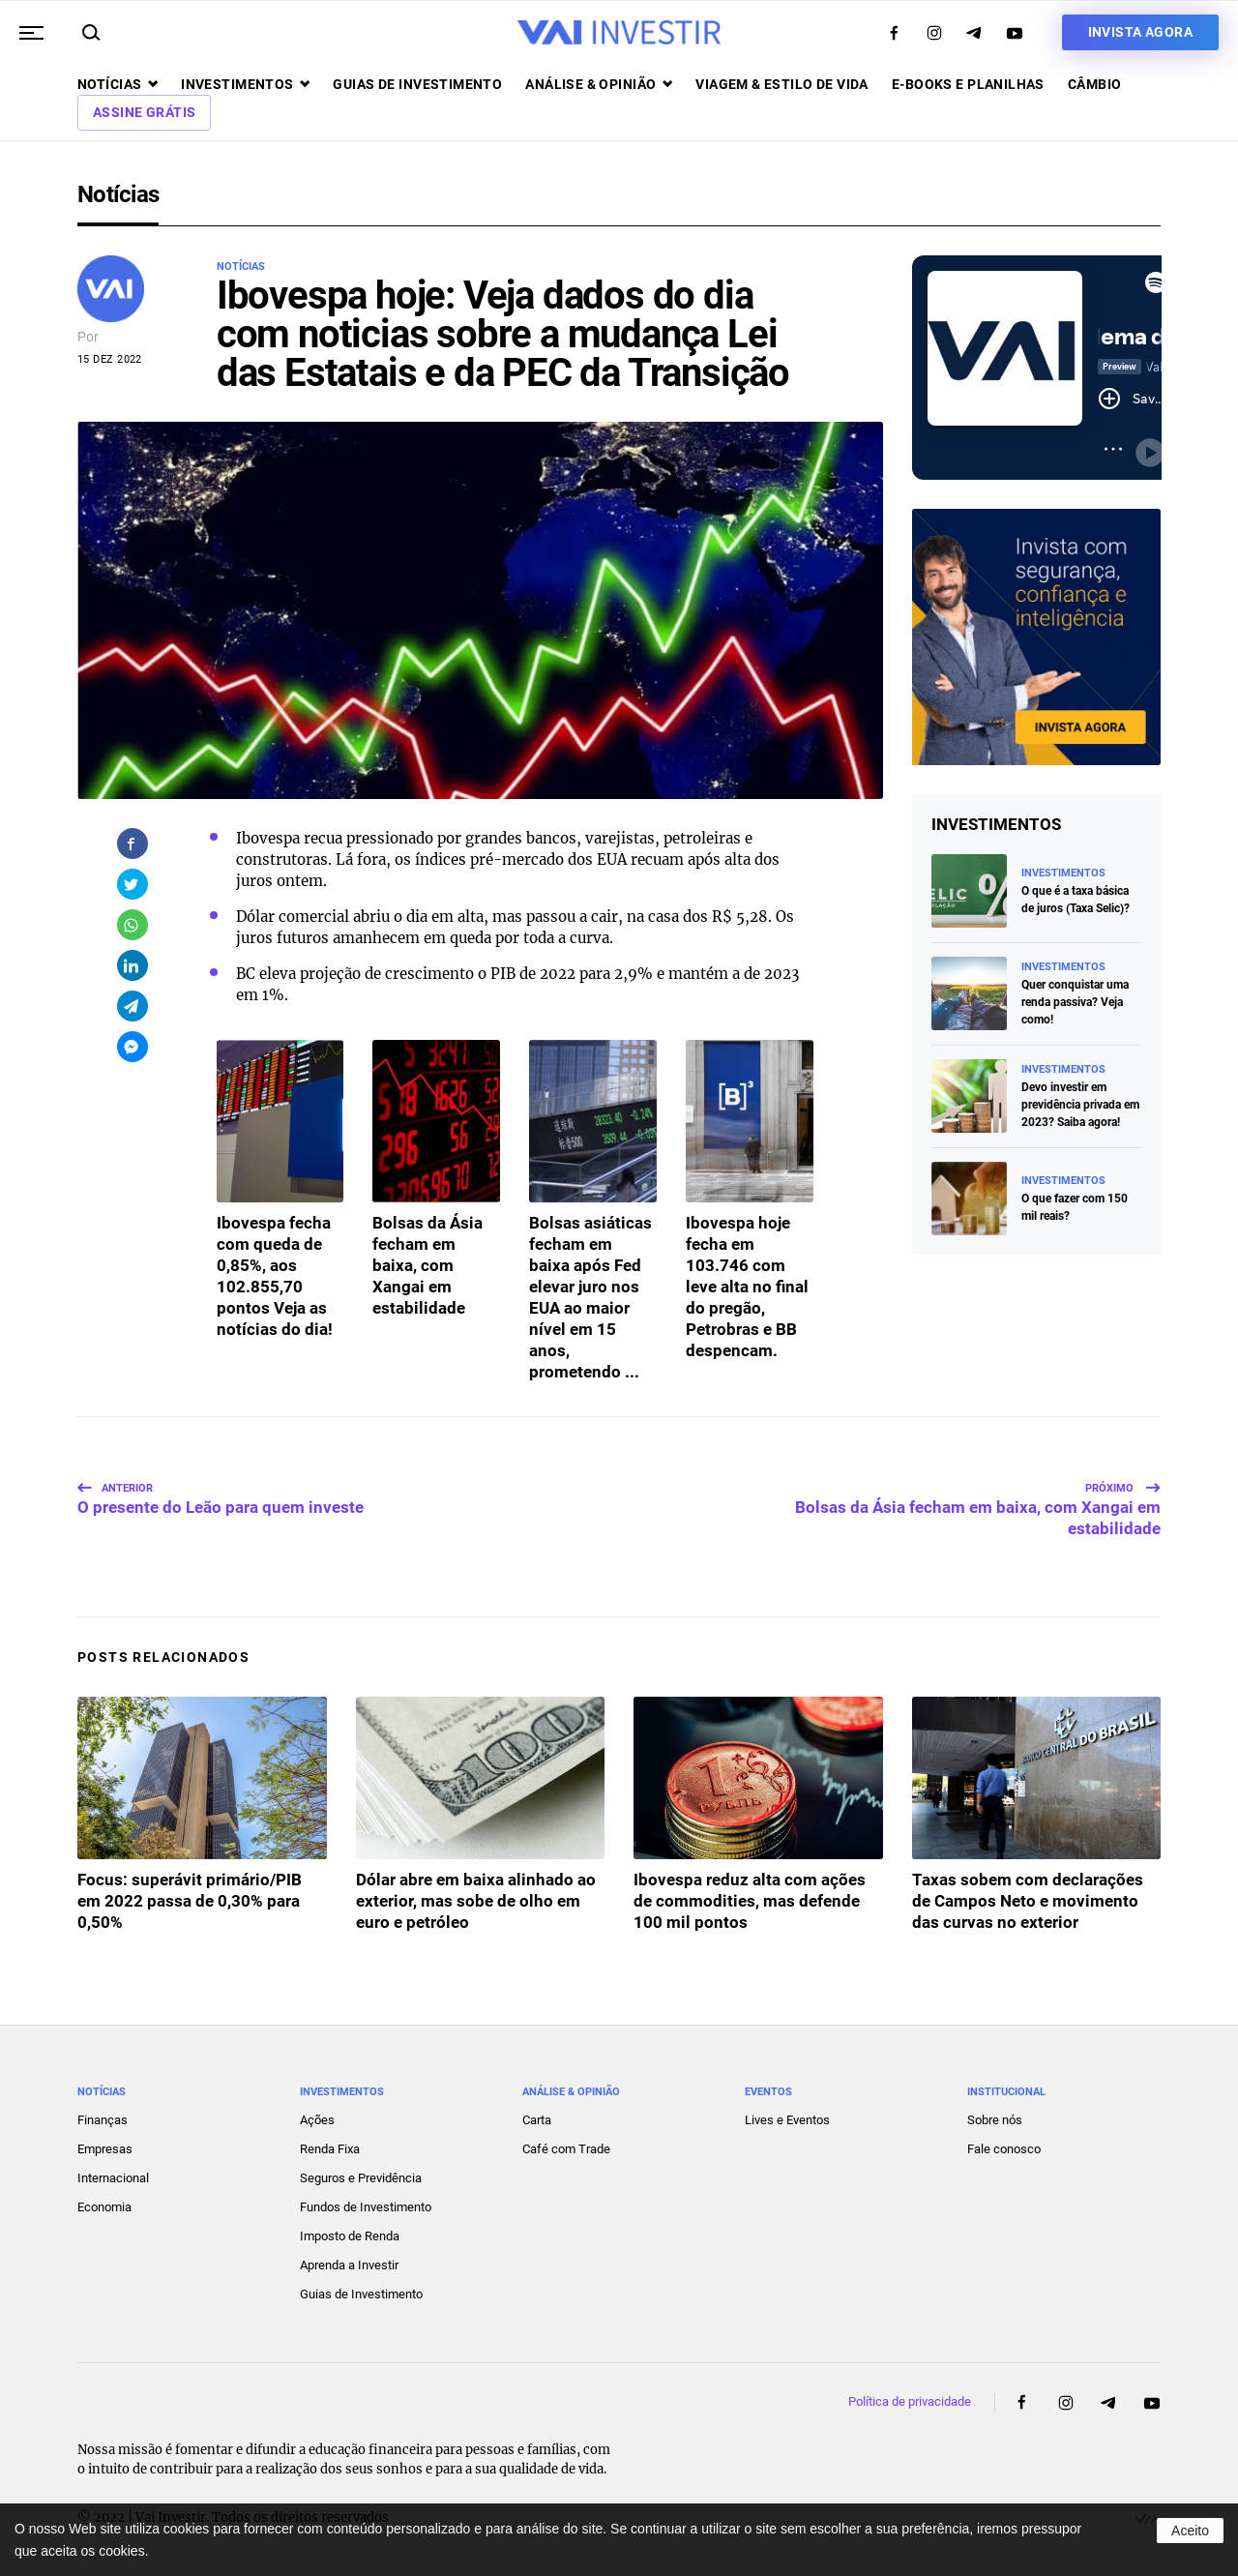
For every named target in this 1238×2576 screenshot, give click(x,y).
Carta (536, 2120)
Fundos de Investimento (365, 2207)
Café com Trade (566, 2149)
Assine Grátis (144, 112)
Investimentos (245, 84)
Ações (317, 2120)
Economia (104, 2207)
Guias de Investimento (361, 2294)
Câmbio (1095, 84)
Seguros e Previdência (361, 2178)
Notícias (117, 84)
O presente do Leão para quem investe (220, 1499)
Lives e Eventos (787, 2120)
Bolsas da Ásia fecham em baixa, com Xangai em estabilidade (978, 1509)
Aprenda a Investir (349, 2265)
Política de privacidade (909, 2401)
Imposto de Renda (349, 2236)
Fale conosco (1004, 2149)
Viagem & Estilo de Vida (782, 84)
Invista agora (1140, 32)
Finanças (102, 2120)
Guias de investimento (417, 84)
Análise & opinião (598, 84)
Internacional (113, 2178)
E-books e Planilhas (968, 84)
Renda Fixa (330, 2149)
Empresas (105, 2149)
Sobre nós (994, 2120)
